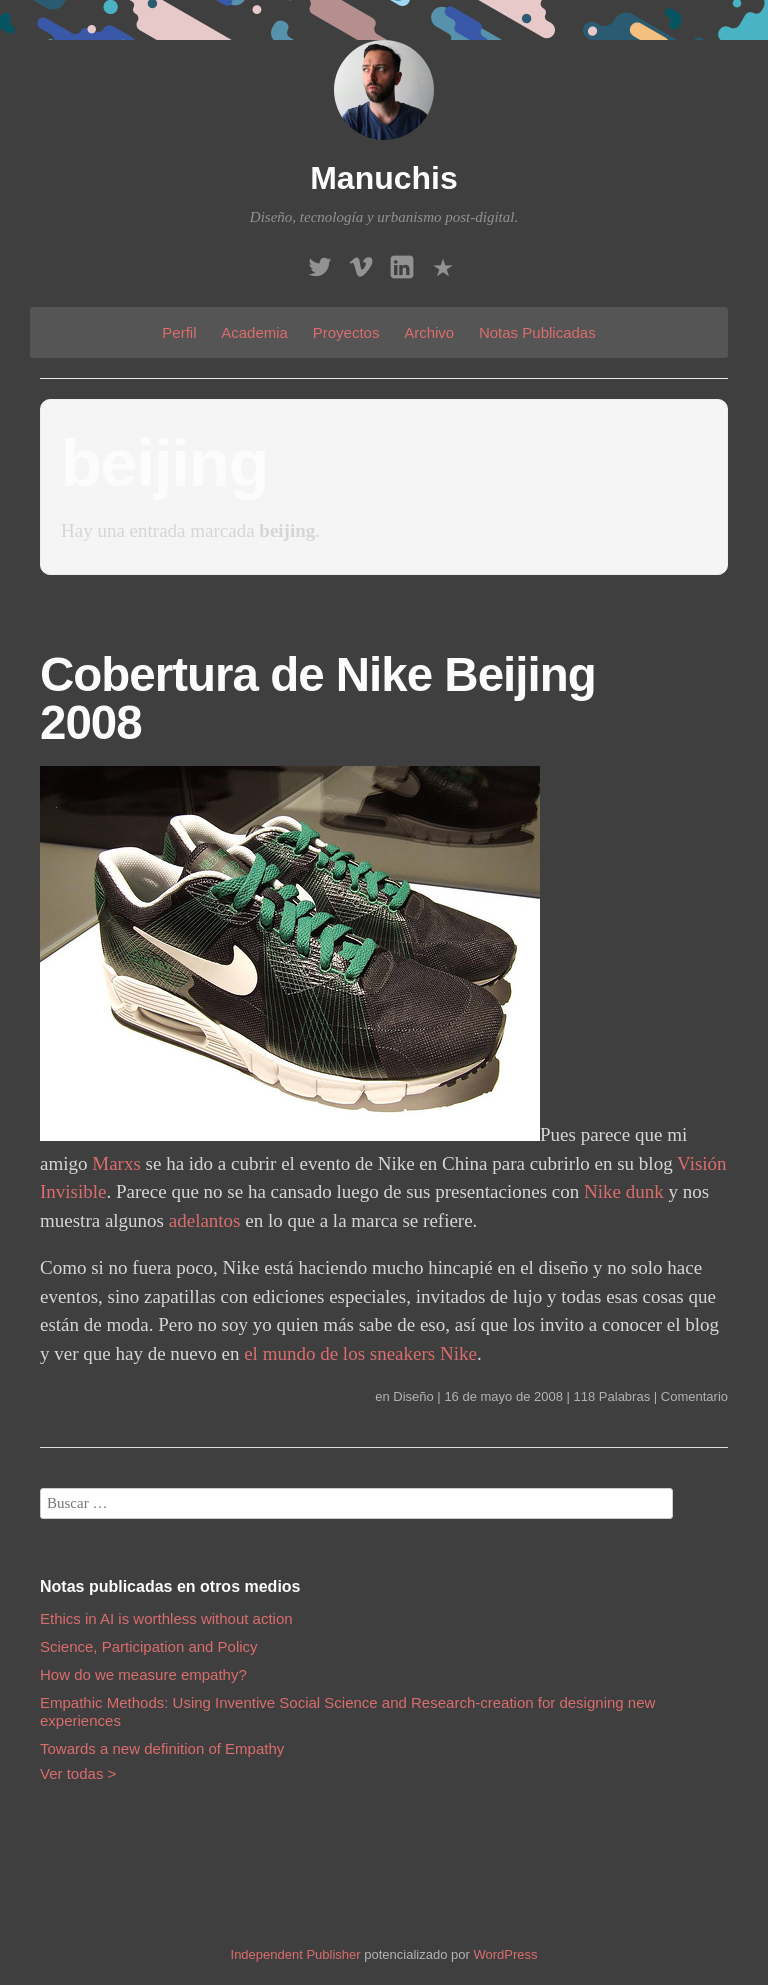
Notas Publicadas (537, 332)
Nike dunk (624, 1191)
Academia (254, 332)
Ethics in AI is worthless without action (166, 1618)
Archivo (429, 332)
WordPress (505, 1954)
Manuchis (384, 178)
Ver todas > (78, 1773)
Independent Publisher (296, 1954)
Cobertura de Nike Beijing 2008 (318, 698)
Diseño (413, 1396)
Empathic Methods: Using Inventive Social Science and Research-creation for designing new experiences (347, 1711)
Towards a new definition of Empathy (162, 1748)
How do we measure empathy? (143, 1674)
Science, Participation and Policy (149, 1646)
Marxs (116, 1163)
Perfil (179, 332)
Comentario (694, 1396)
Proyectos (346, 332)
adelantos (205, 1220)
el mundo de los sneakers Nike (360, 1353)
